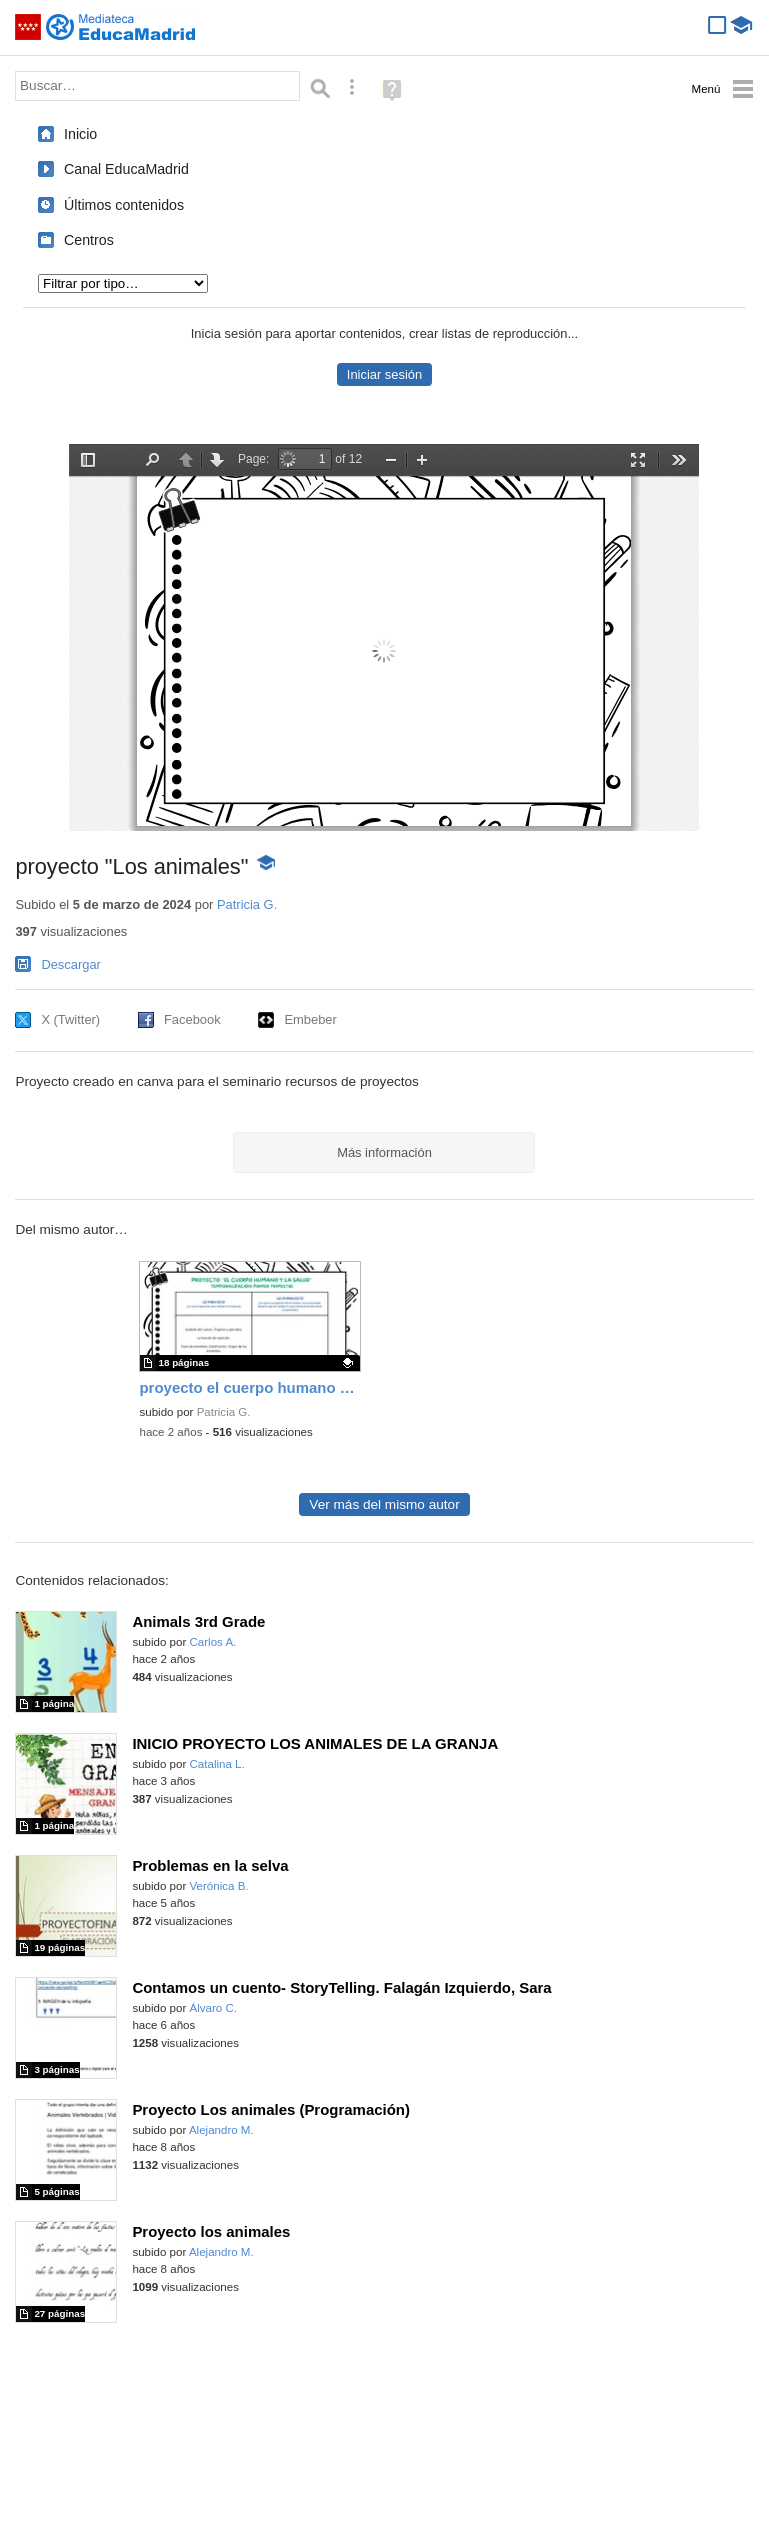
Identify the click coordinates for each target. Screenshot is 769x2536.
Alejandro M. (221, 2130)
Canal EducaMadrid (126, 169)
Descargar (71, 964)
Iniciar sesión (384, 374)
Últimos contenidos (124, 205)
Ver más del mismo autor (384, 1504)
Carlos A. (213, 1642)
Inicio (80, 134)
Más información (384, 1152)
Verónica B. (219, 1886)
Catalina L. (217, 1764)
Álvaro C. (213, 2008)
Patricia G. (247, 904)
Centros (89, 240)
